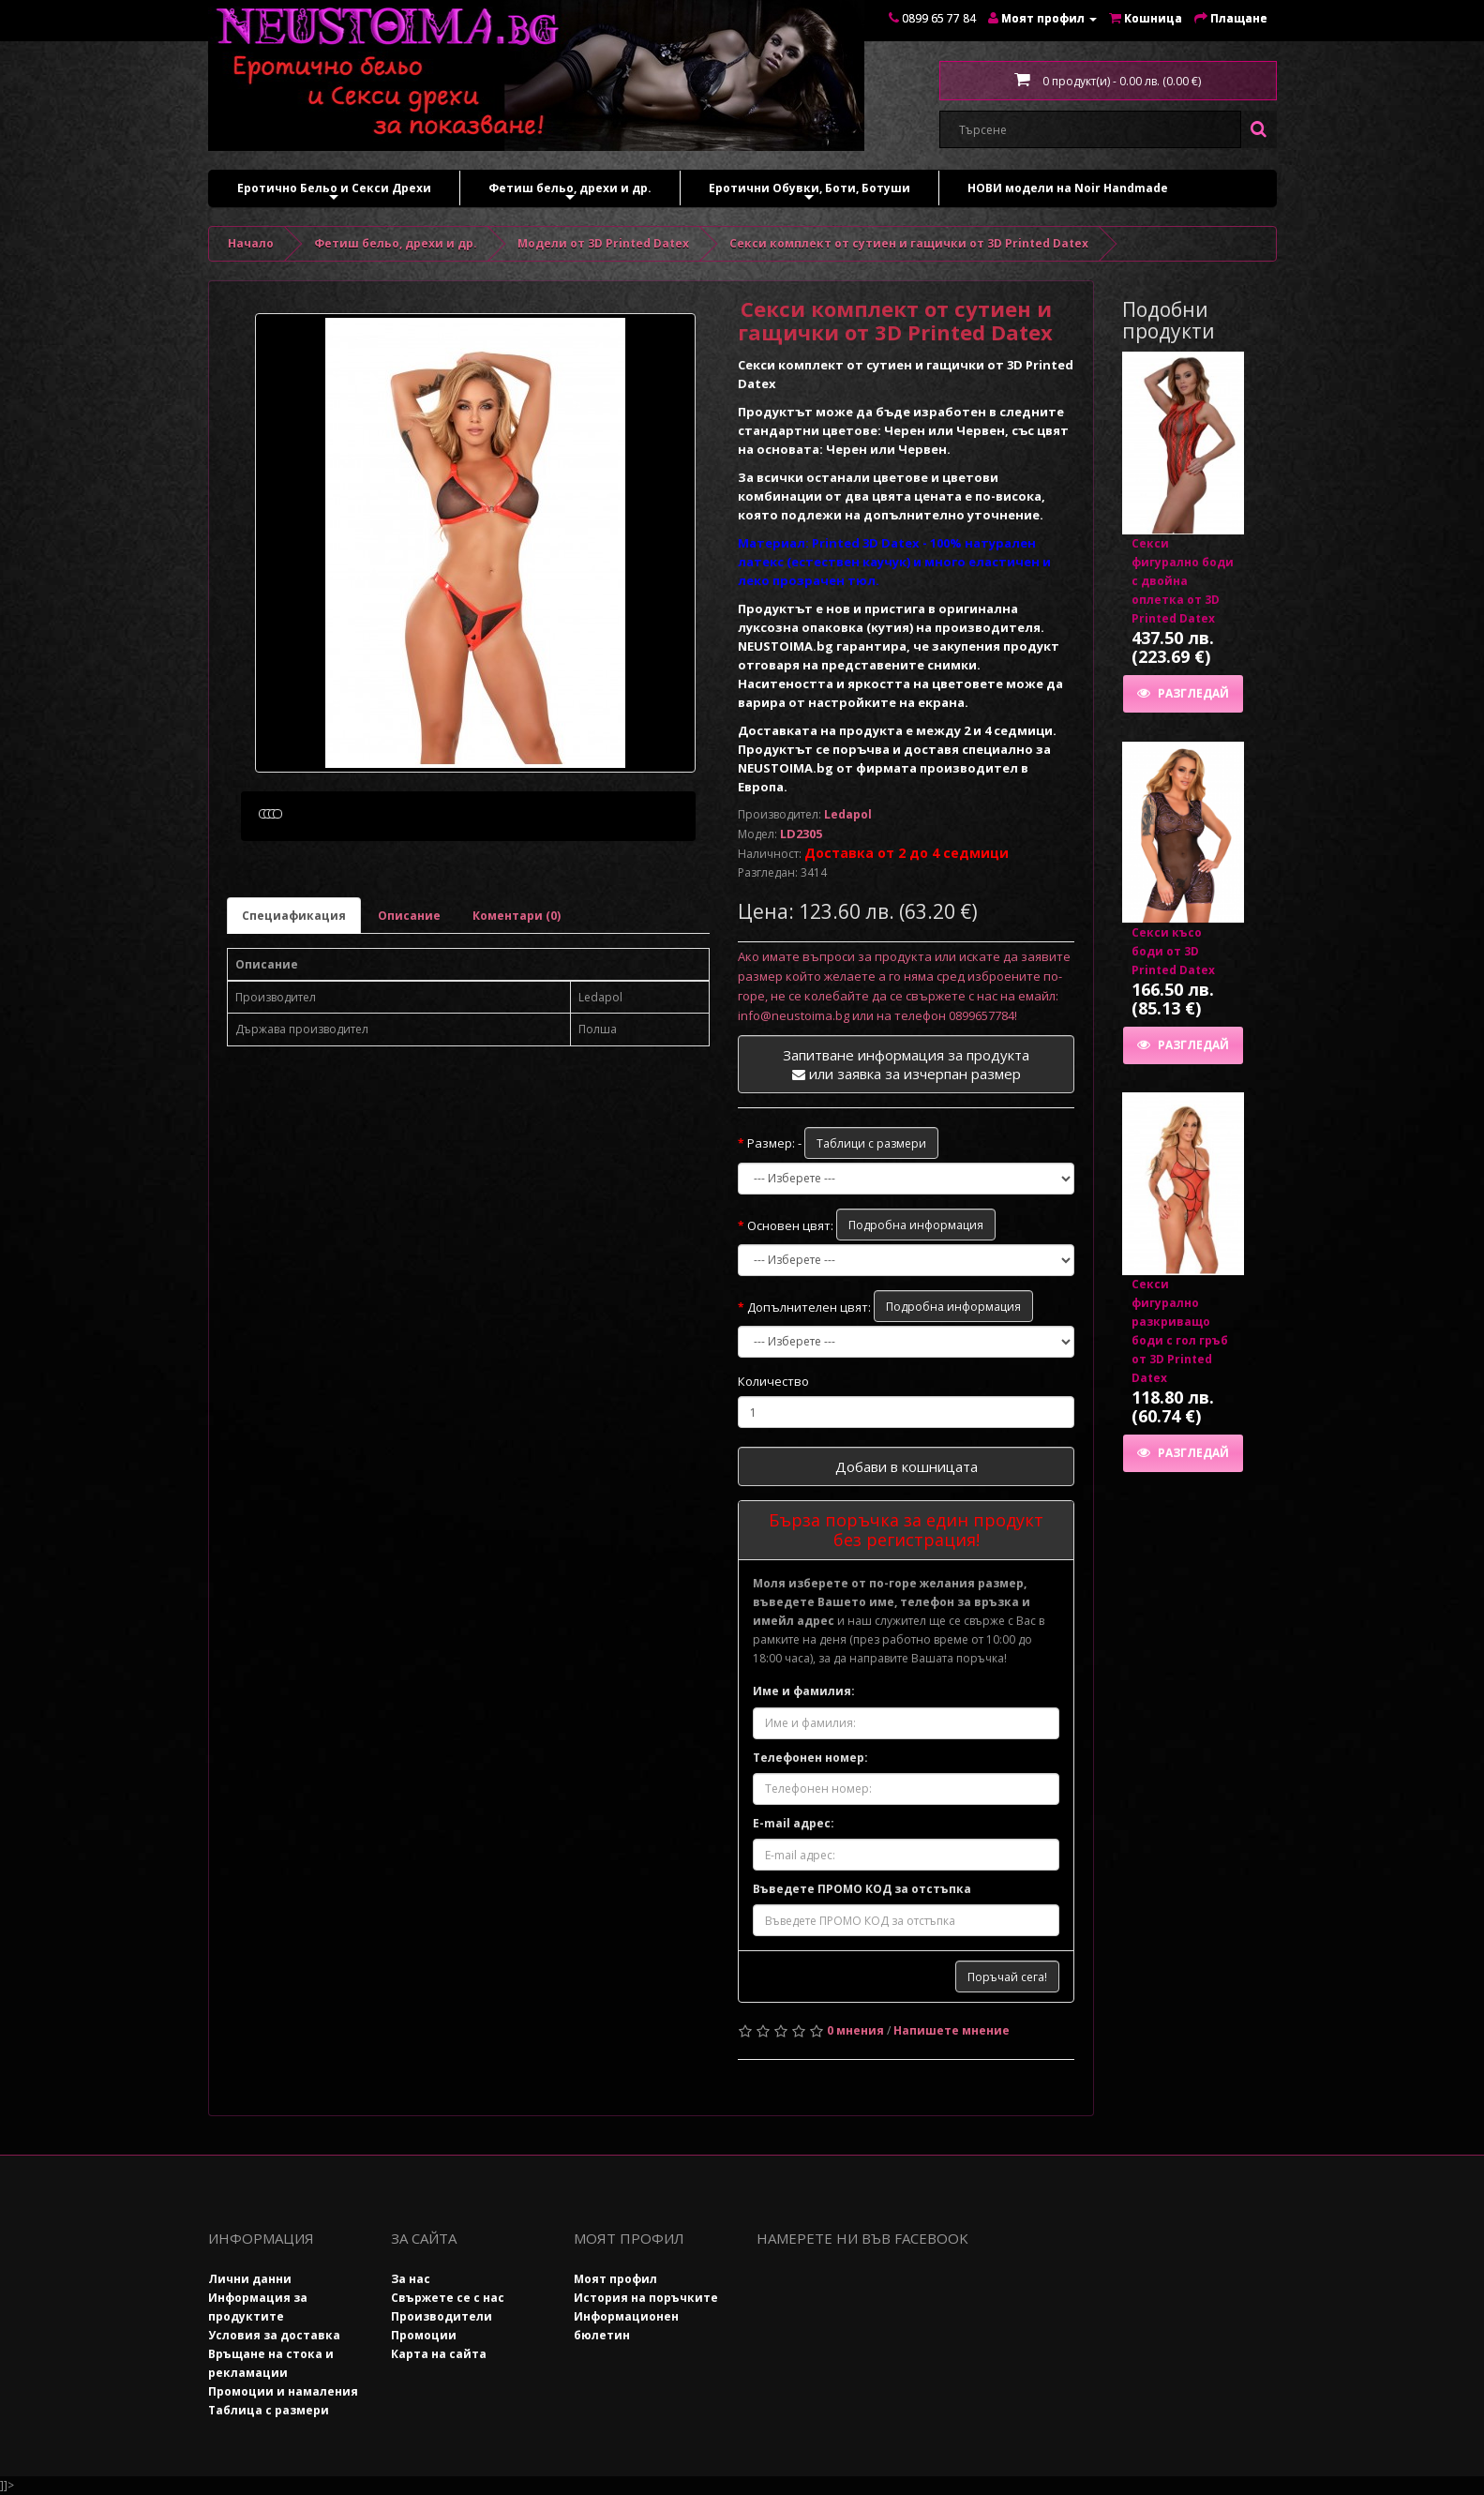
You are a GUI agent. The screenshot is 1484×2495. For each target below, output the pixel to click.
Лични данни (250, 2279)
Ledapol (848, 814)
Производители (441, 2316)
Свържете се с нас (447, 2298)
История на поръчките (646, 2298)
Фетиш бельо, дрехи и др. (570, 192)
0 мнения (855, 2030)
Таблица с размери (268, 2410)
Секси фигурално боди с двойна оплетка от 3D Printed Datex (1183, 580)
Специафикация (294, 1005)
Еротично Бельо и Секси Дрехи (334, 192)
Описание (409, 1005)
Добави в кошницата (906, 1466)
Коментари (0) (516, 1005)
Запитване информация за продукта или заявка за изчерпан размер (906, 1064)
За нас (410, 2279)
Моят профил (615, 2279)
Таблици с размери (871, 1143)
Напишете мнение (951, 2030)
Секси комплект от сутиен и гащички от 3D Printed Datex (908, 243)
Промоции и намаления (283, 2391)
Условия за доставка (274, 2335)
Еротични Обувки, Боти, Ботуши (809, 192)
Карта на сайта (439, 2354)
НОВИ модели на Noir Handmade (1067, 188)
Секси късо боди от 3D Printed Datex (1173, 951)
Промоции (424, 2335)
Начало (251, 243)
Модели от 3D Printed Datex (603, 243)
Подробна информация (915, 1225)
